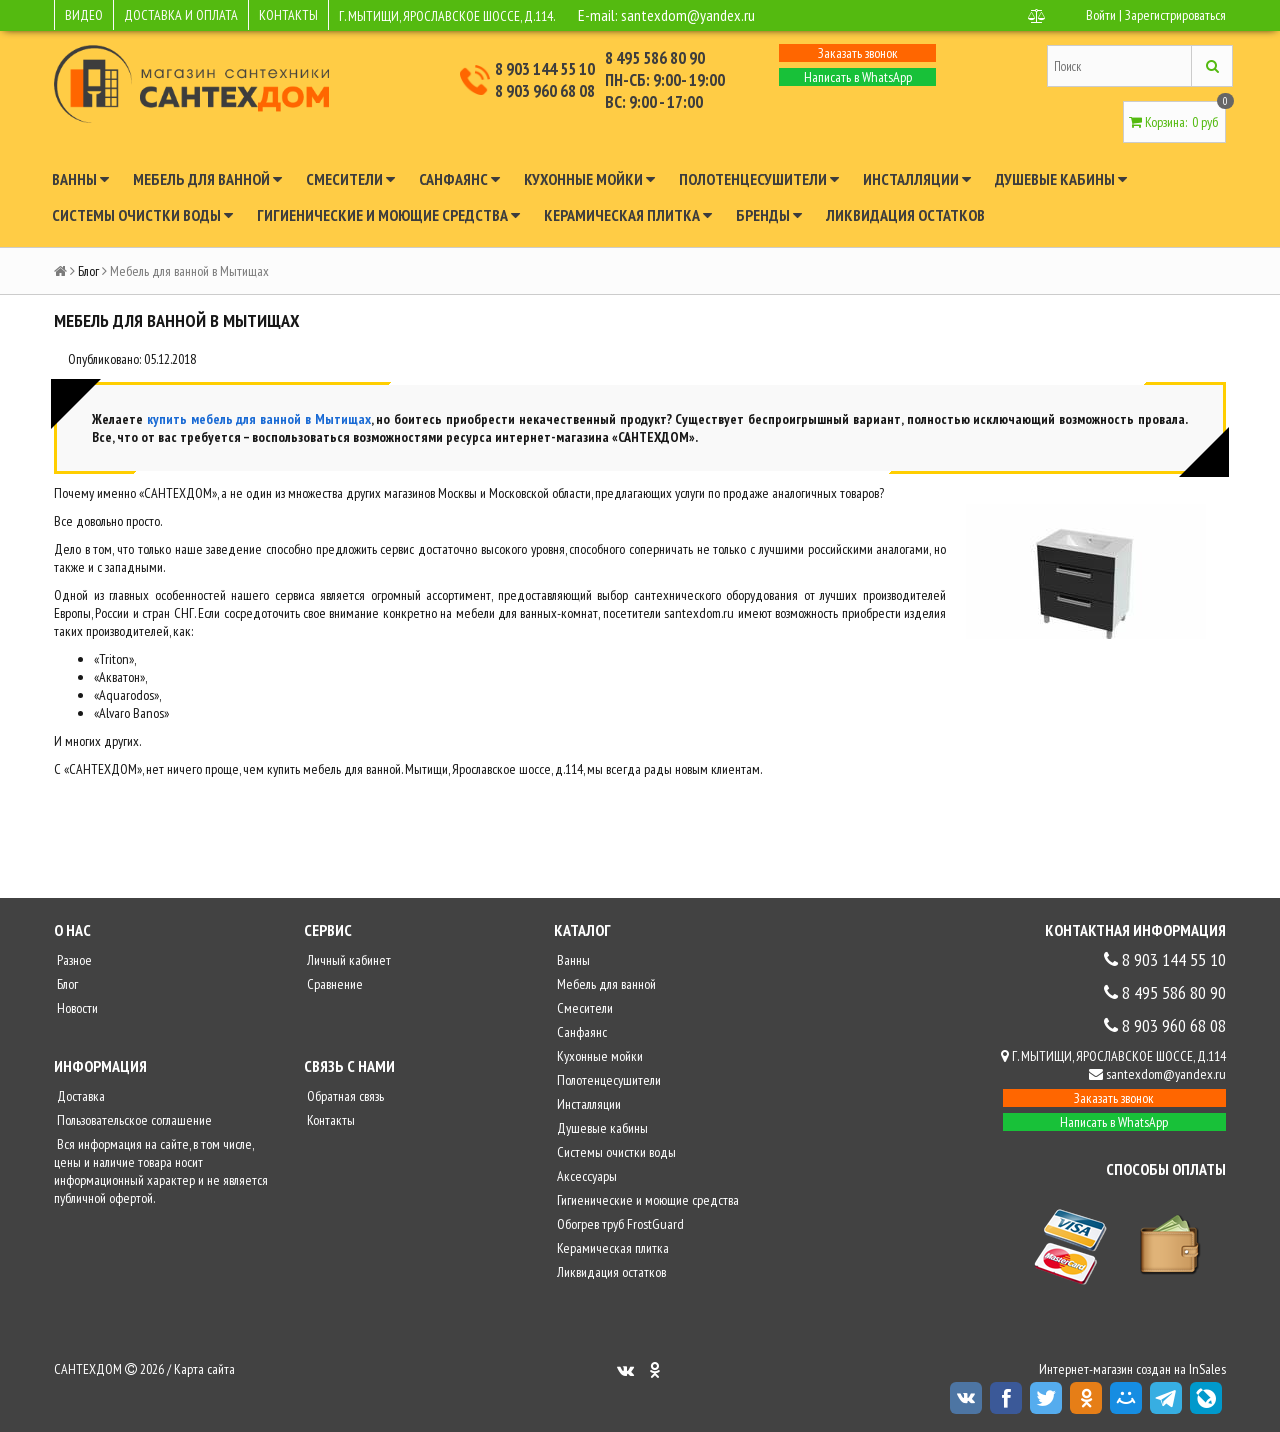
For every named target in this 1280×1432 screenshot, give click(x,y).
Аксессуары (585, 1176)
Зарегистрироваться (1175, 15)
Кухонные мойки (589, 179)
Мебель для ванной (207, 179)
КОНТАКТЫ (288, 15)
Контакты (329, 1120)
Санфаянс (459, 179)
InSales (1207, 1369)
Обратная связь (344, 1096)
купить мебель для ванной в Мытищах (259, 419)
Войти (1101, 15)
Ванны (80, 179)
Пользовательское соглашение (133, 1120)
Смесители (350, 179)
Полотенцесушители (759, 179)
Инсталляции (917, 179)
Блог (88, 271)
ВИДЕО (84, 15)
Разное (73, 960)
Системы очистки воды (142, 215)
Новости (76, 1008)
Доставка (79, 1096)
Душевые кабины (1061, 179)
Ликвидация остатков (905, 215)
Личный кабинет (347, 960)
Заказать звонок (858, 53)
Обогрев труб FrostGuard (619, 1224)
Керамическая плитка (628, 215)
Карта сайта (204, 1369)
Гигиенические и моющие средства (388, 215)
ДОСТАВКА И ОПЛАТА (181, 15)
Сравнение (333, 984)
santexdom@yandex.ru (688, 15)
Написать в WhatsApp (858, 77)
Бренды (769, 215)
